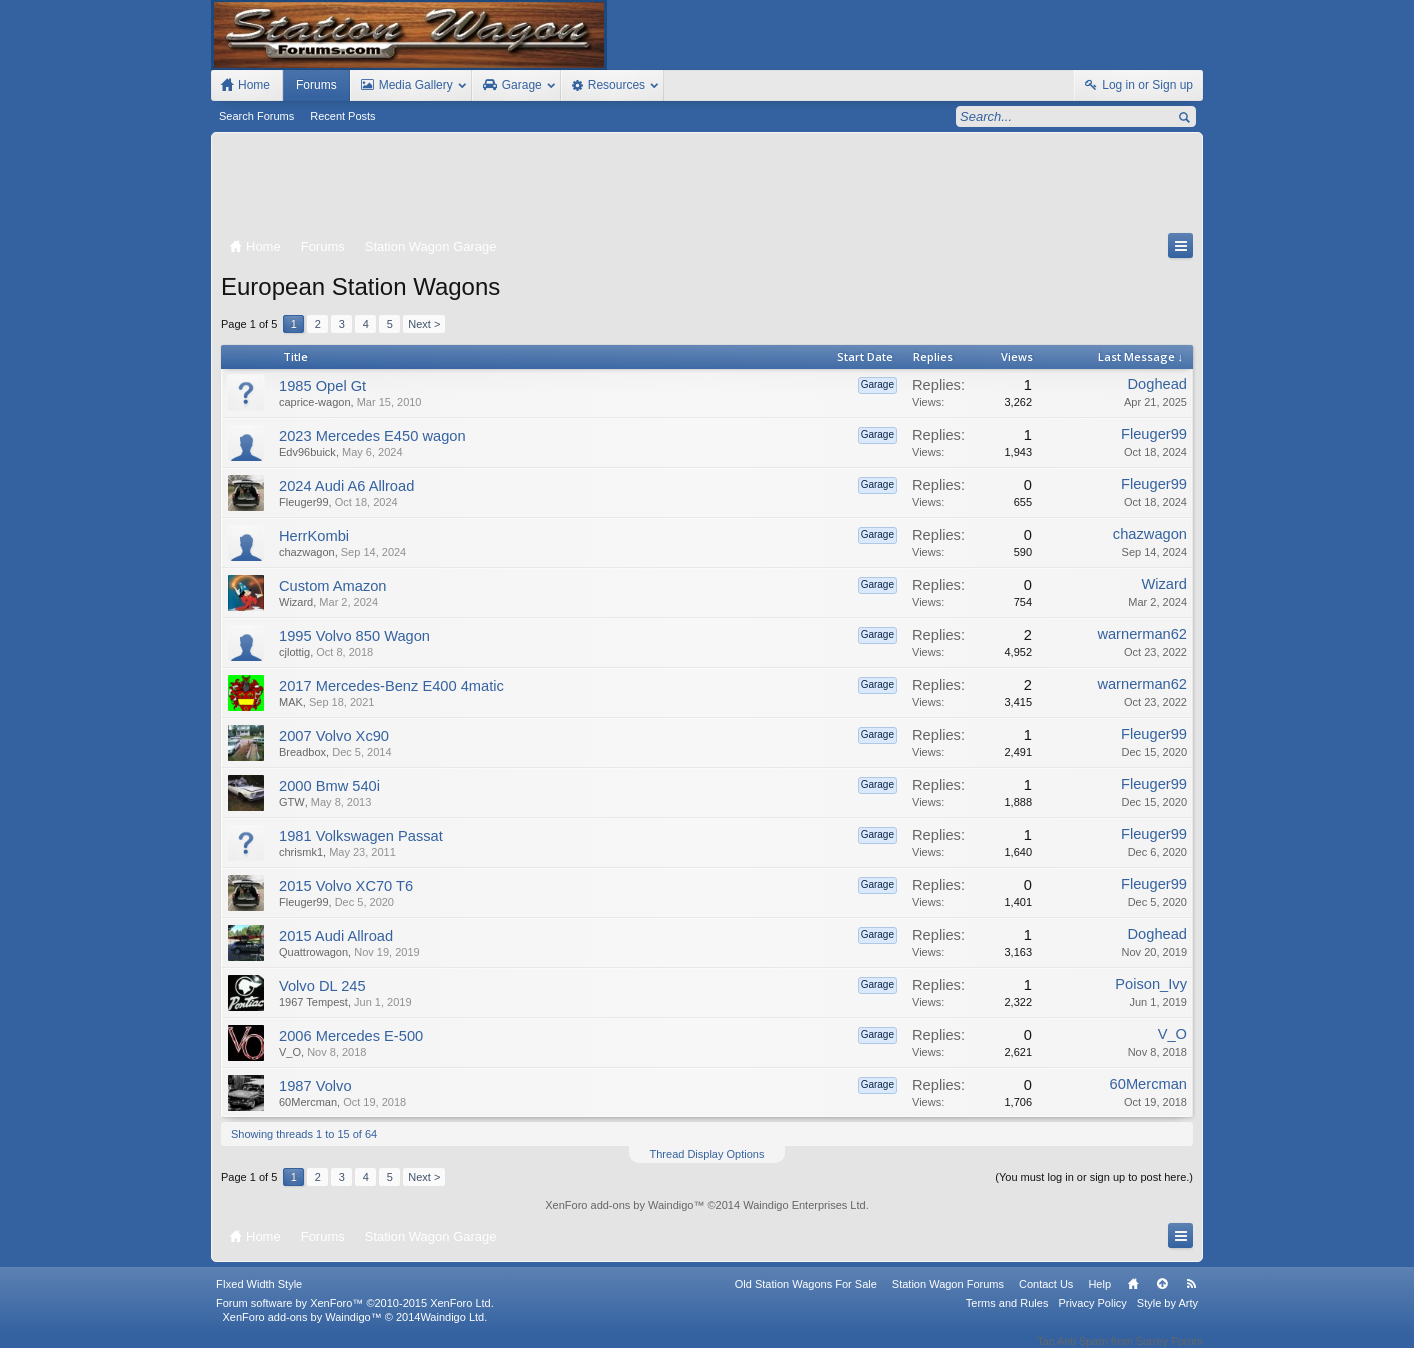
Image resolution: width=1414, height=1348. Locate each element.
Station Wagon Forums (948, 1297)
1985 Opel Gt (322, 386)
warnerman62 (1142, 634)
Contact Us (1046, 1297)
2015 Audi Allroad (336, 936)
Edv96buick (307, 452)
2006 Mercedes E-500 (351, 1036)
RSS (1191, 1297)
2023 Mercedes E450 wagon (372, 436)
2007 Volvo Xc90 (334, 736)
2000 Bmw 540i (329, 786)
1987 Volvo (315, 1086)
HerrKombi (314, 536)
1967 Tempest (313, 1002)
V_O (290, 1052)
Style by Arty (1167, 1316)
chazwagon (307, 552)
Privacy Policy (1092, 1316)
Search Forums (256, 116)
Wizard (296, 602)
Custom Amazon (333, 586)
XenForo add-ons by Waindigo (619, 1205)
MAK (291, 702)
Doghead (1158, 384)
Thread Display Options (707, 1154)
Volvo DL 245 (322, 986)
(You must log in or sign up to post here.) (1094, 1177)
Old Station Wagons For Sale (806, 1297)
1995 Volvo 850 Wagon (354, 636)
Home (1133, 1297)
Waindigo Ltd (452, 1330)
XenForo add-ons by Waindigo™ (301, 1330)
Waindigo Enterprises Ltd (804, 1205)
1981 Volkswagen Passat (361, 836)
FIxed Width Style (259, 1297)
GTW (292, 802)
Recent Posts (342, 116)
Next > (424, 324)
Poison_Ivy (1151, 984)
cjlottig (294, 652)
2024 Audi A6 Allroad (346, 486)
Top (1162, 1297)
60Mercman (308, 1102)
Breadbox (302, 752)
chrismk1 (301, 852)
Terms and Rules (1007, 1316)
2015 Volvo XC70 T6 (346, 886)
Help (1099, 1297)
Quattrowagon (313, 952)
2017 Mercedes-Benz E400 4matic (391, 686)
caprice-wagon (315, 402)
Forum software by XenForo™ (355, 1316)
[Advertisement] (707, 187)
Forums (316, 85)
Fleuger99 (1154, 434)
